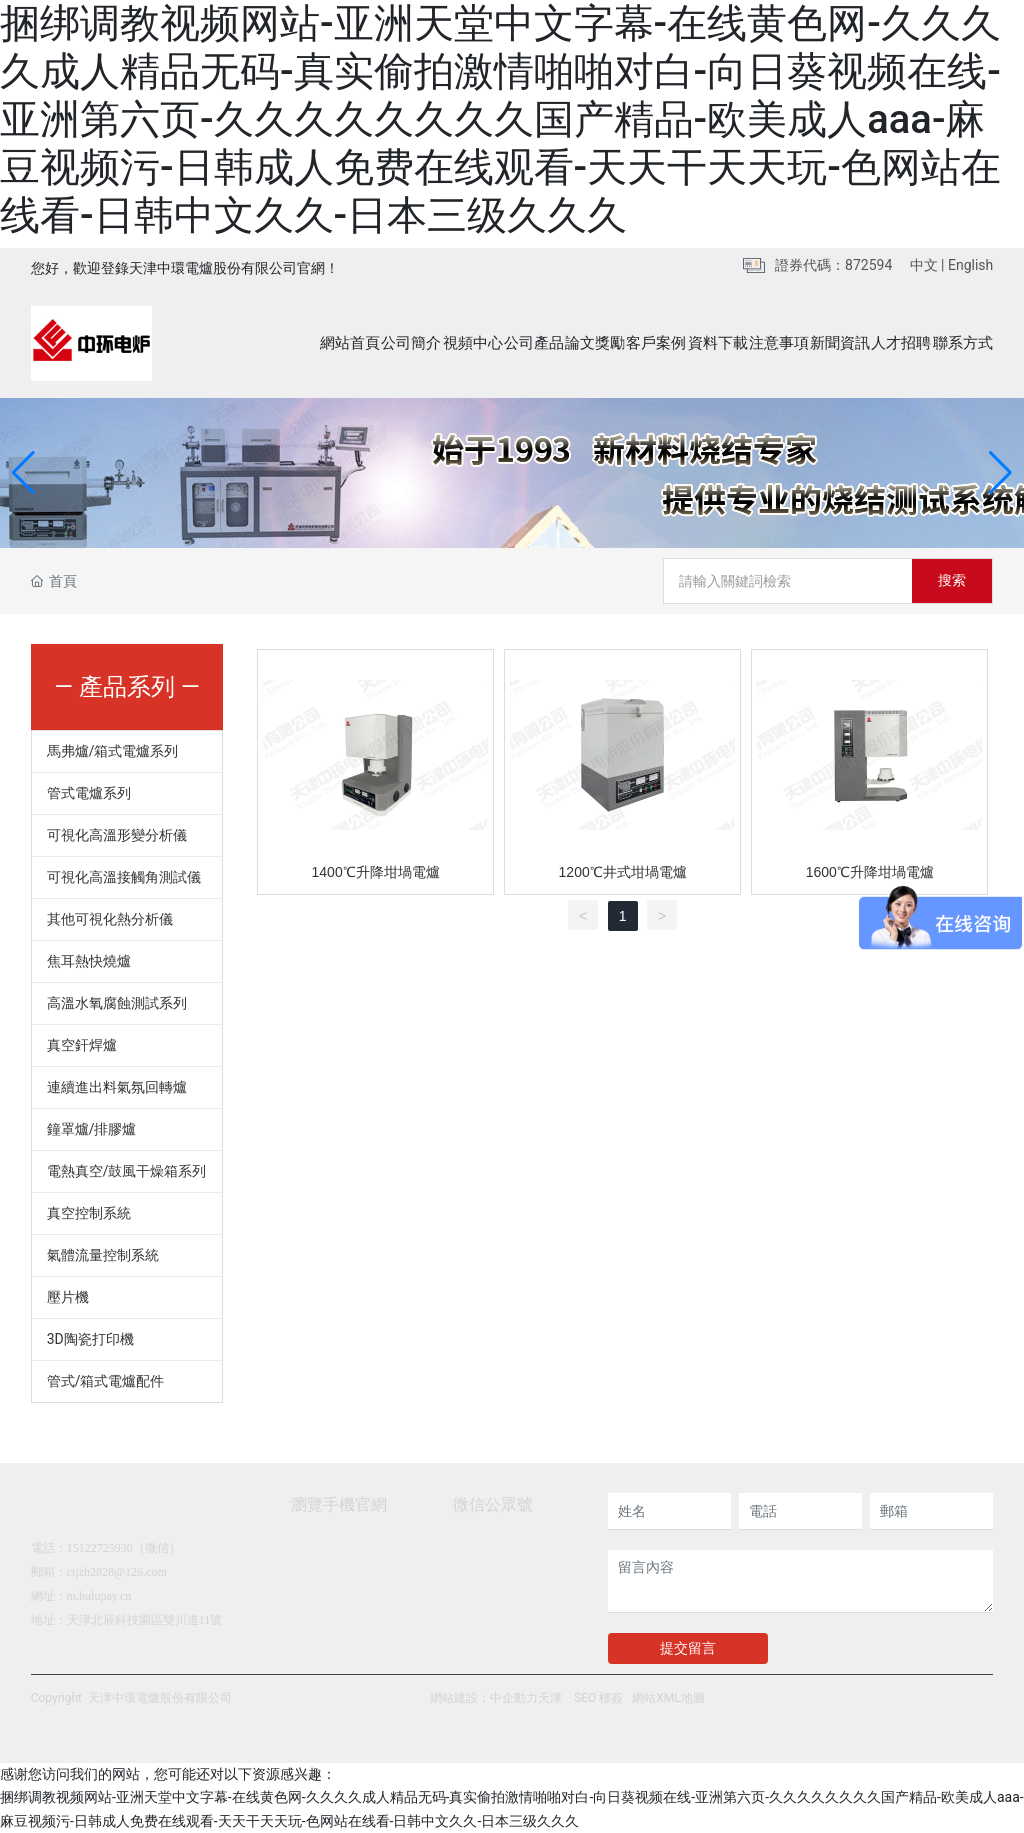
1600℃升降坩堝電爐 (870, 872)
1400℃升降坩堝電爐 (376, 872)
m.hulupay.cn (99, 1596)
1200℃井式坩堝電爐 (623, 872)
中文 (924, 265)
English (970, 265)
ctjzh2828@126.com (117, 1572)
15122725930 (100, 1548)
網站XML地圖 (668, 1698)
